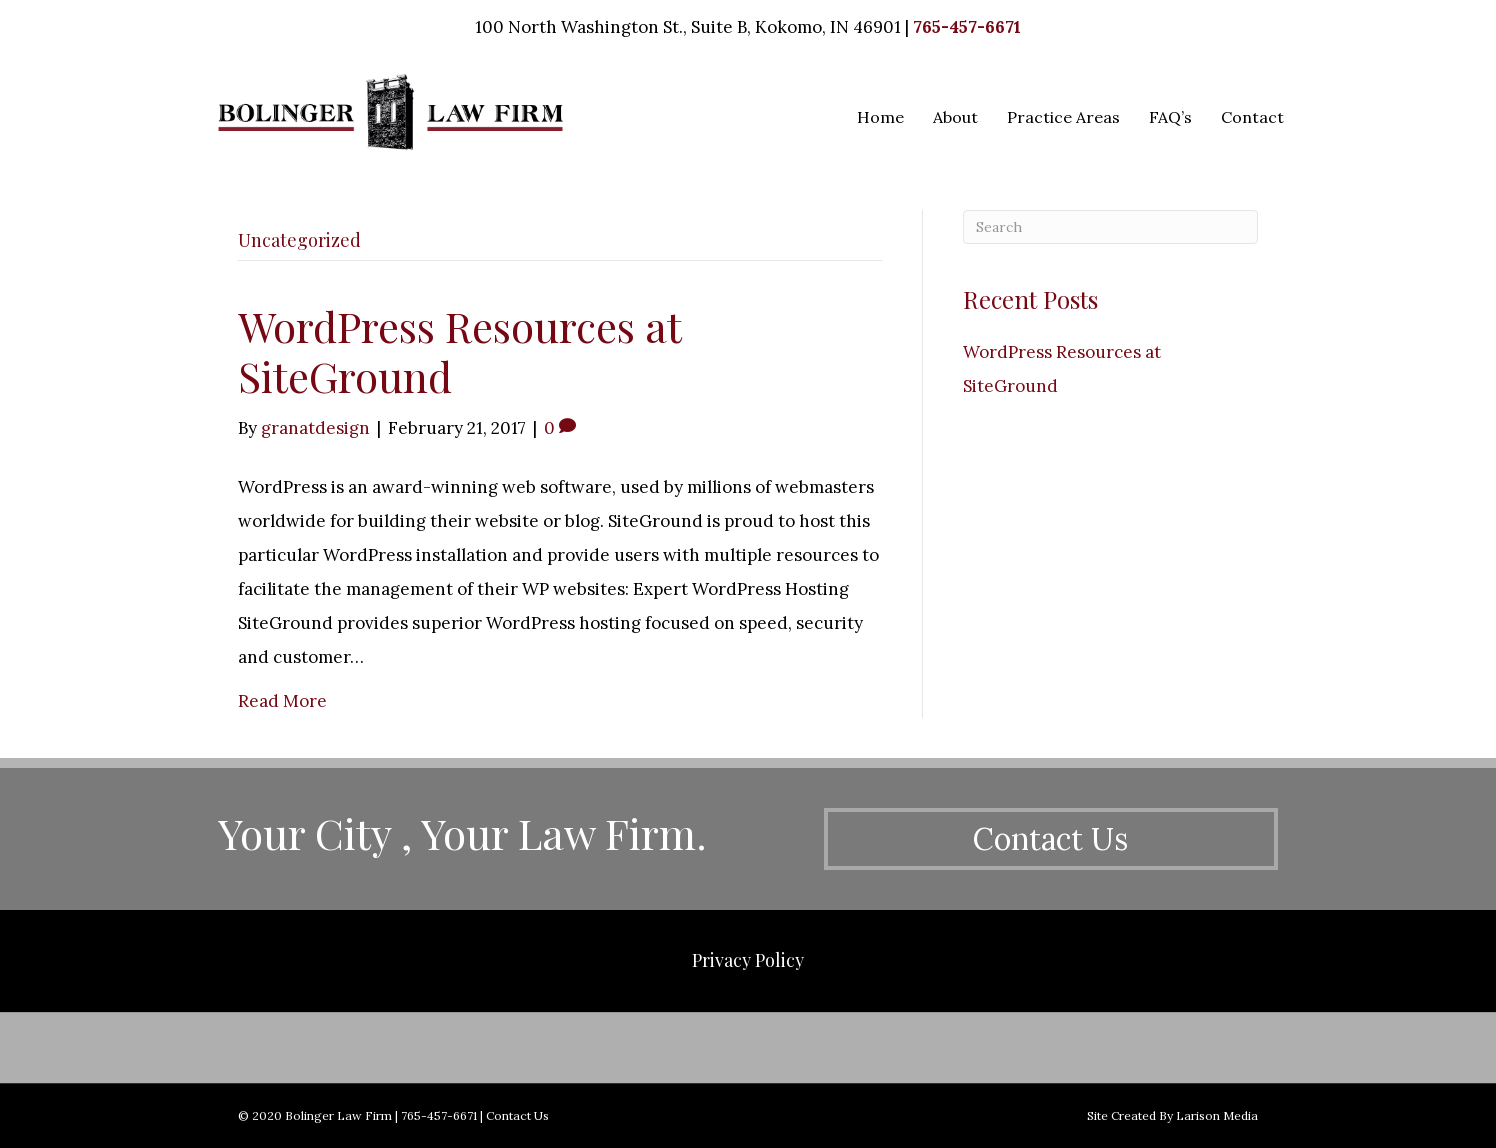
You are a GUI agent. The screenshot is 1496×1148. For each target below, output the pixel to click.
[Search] (1110, 227)
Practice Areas (1063, 117)
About (955, 117)
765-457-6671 (967, 27)
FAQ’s (1170, 117)
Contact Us (517, 1115)
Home (880, 117)
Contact (1252, 117)
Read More (282, 701)
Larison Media (1217, 1115)
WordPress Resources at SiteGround (459, 351)
